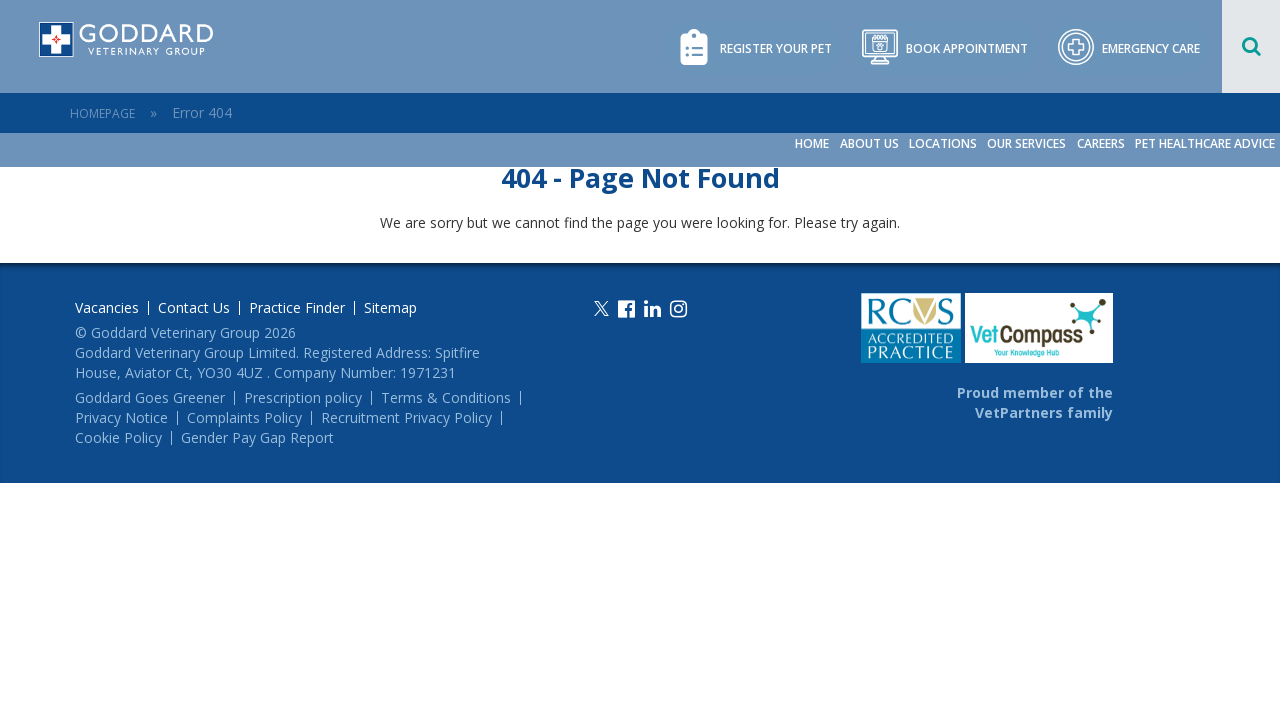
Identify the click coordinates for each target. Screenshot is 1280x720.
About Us (872, 143)
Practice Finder (297, 308)
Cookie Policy (118, 438)
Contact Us (194, 308)
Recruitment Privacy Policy (406, 418)
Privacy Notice (121, 418)
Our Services (1029, 143)
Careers (1102, 143)
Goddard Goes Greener (150, 398)
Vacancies (107, 308)
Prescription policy (303, 398)
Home (816, 143)
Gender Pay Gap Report (257, 438)
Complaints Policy (244, 418)
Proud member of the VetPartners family (1035, 402)
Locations (946, 143)
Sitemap (390, 308)
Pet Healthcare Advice (1205, 143)
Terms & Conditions (446, 398)
